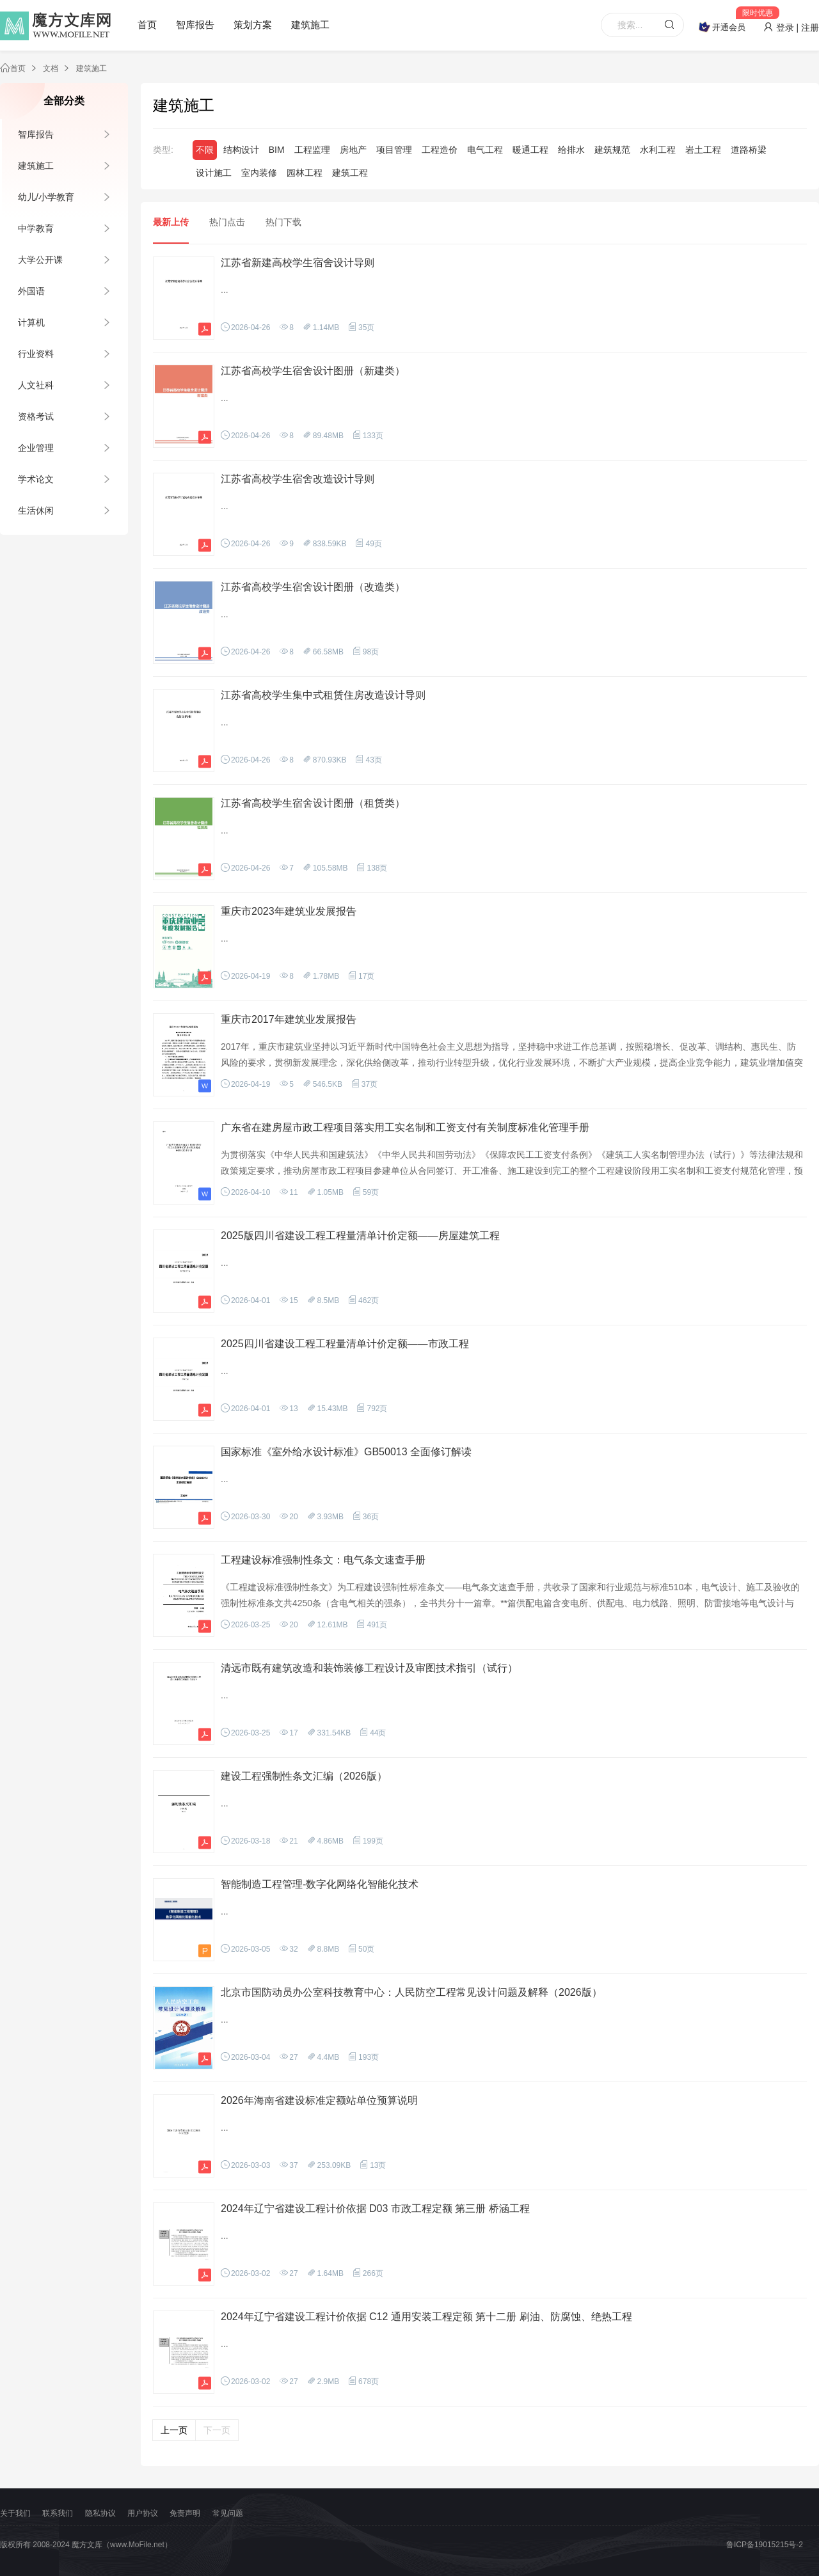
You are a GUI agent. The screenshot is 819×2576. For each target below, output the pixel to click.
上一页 (174, 2430)
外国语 (31, 291)
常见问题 (227, 2513)
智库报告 (195, 24)
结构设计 (241, 150)
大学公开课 (40, 260)
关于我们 (15, 2513)
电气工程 (485, 150)
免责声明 (185, 2513)
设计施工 (214, 173)
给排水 (571, 150)
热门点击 (227, 222)
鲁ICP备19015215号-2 (764, 2544)
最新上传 (171, 222)
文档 (50, 68)
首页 (147, 24)
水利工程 (658, 150)
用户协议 (142, 2513)
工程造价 (439, 150)
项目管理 (394, 150)
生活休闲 (36, 510)
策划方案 (253, 24)
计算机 (31, 322)
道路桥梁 (749, 150)
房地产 (353, 150)
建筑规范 (612, 150)
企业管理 (36, 448)
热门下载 (283, 222)
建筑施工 (310, 24)
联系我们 (57, 2513)
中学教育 (36, 228)
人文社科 (36, 385)
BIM (277, 150)
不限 (205, 150)
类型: (163, 150)
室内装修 (259, 173)
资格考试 (36, 416)
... (224, 290)
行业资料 (36, 354)
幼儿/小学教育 (46, 197)
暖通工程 (530, 150)
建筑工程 (350, 173)
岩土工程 (703, 150)
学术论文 (36, 479)
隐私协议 (100, 2513)
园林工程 (304, 173)
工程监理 (312, 150)
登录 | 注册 (791, 27)
